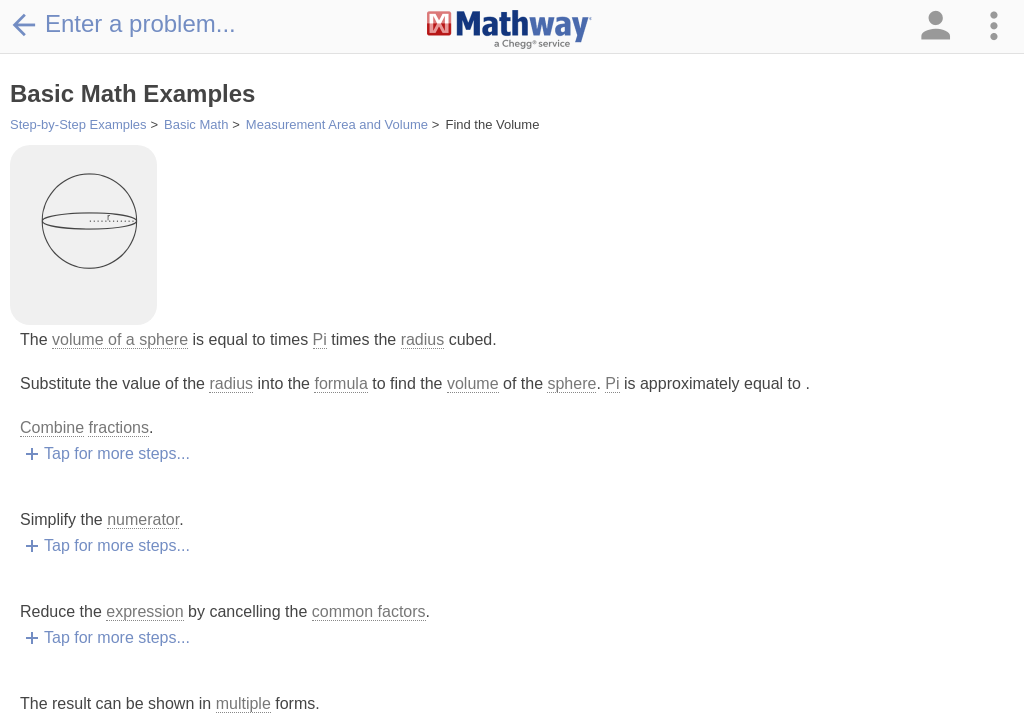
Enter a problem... (123, 24)
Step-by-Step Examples (78, 124)
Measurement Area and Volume (337, 124)
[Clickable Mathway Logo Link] (509, 30)
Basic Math (196, 124)
